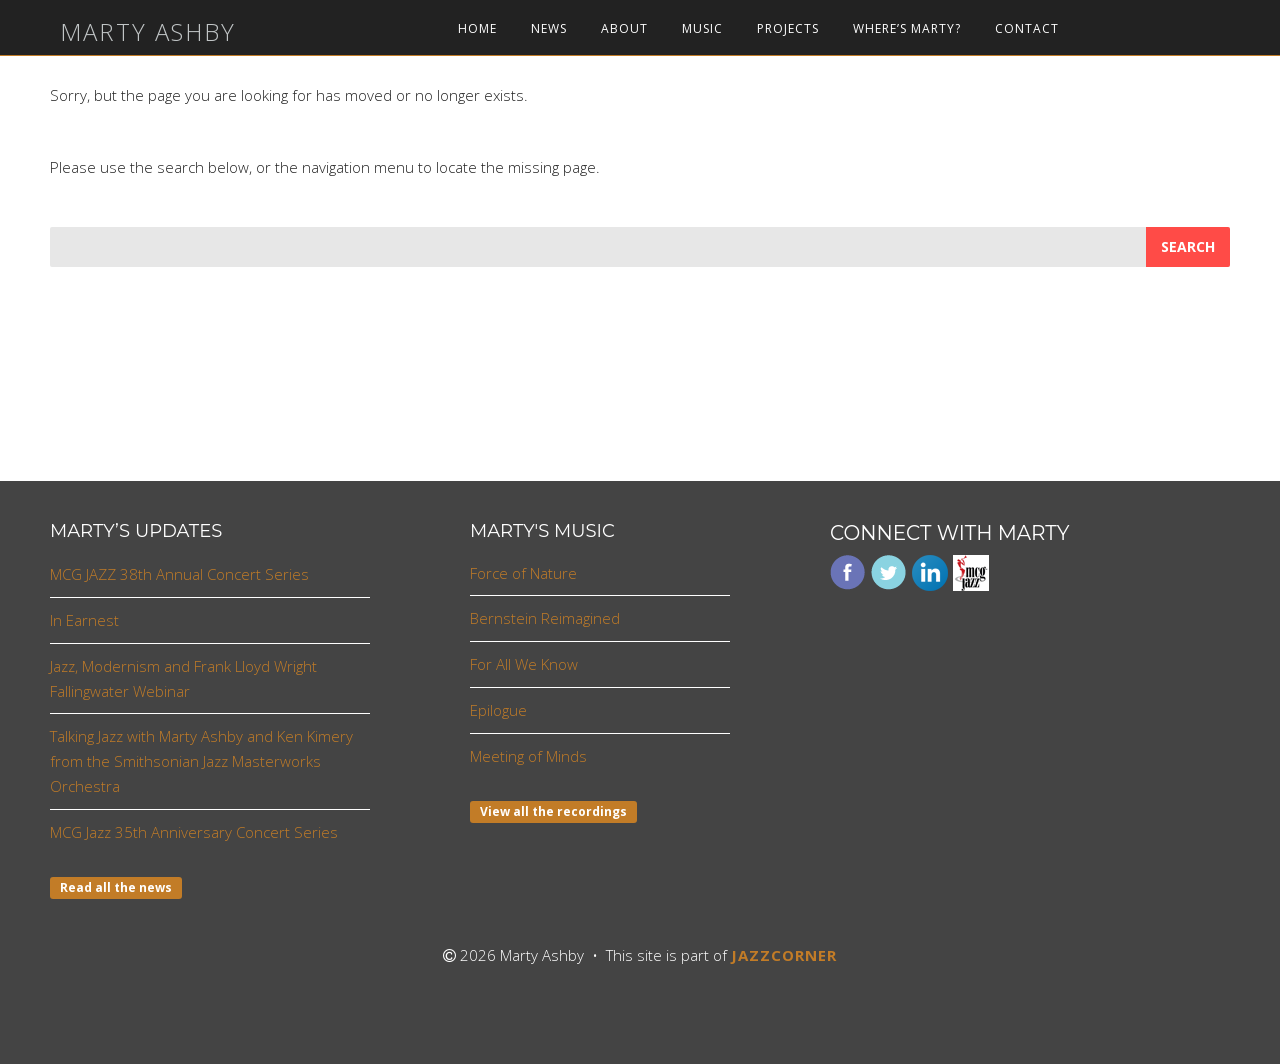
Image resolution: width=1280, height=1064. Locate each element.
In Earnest (84, 620)
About (624, 29)
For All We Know (524, 664)
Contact (1027, 29)
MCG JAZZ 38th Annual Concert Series (179, 574)
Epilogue (498, 710)
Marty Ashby (148, 31)
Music (702, 29)
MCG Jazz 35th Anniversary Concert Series (194, 832)
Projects (788, 29)
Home (477, 29)
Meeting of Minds (528, 756)
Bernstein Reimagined (545, 618)
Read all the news (116, 887)
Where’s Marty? (907, 29)
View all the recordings (553, 811)
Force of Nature (523, 573)
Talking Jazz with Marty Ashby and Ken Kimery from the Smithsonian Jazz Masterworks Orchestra (201, 761)
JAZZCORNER (784, 955)
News (549, 29)
